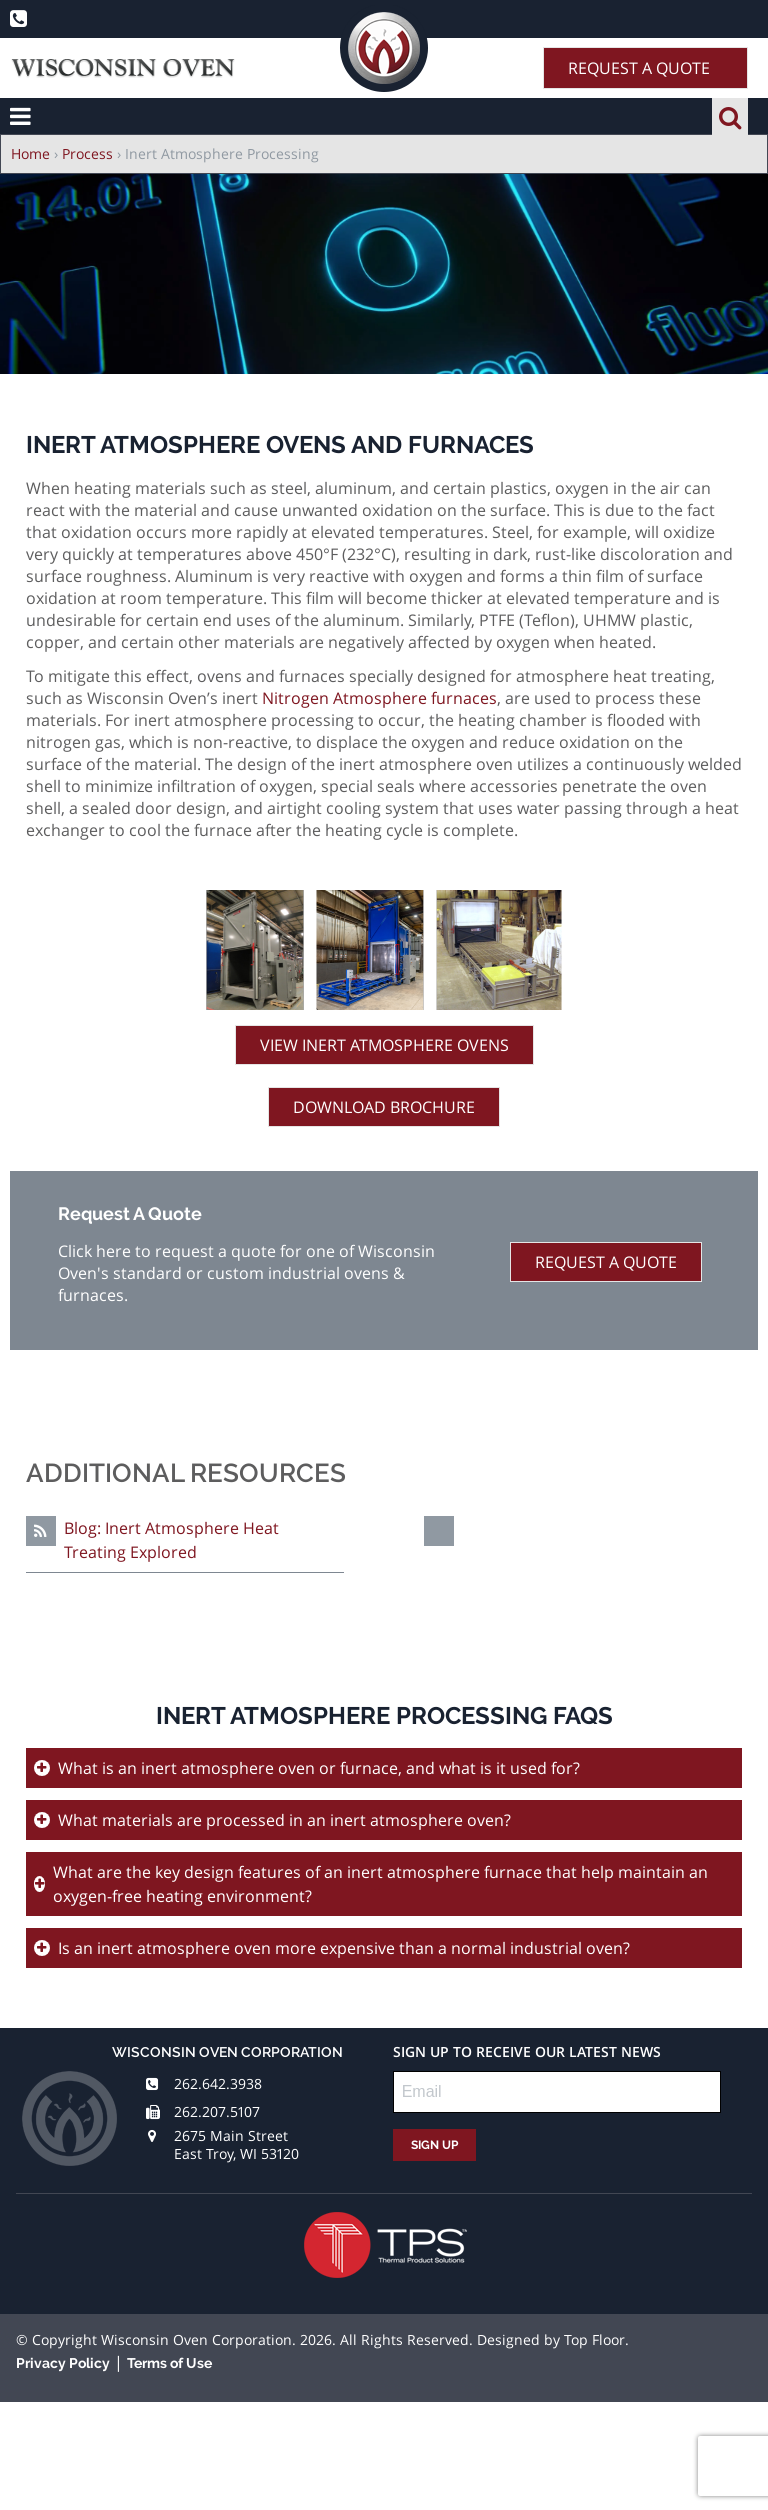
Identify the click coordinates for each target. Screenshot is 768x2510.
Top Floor (594, 2339)
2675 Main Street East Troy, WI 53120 (236, 2144)
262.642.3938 (218, 2083)
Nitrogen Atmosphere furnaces (379, 698)
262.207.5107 (217, 2111)
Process (87, 153)
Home (30, 153)
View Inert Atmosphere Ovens (384, 1045)
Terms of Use (169, 2363)
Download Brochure (384, 1107)
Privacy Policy (63, 2363)
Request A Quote (639, 68)
